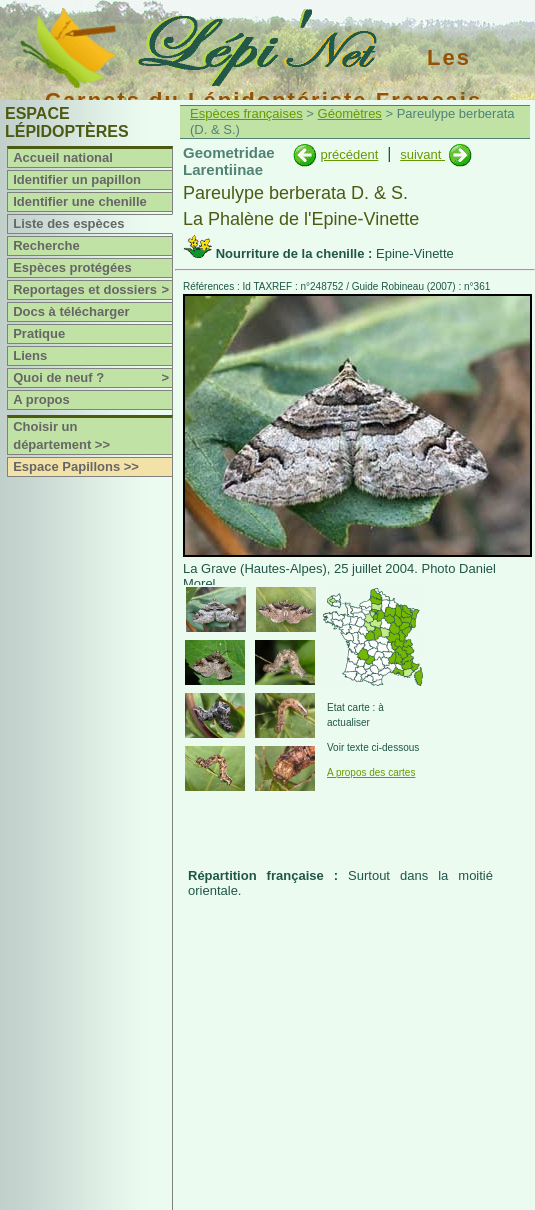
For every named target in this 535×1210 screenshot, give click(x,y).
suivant (422, 154)
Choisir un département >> (61, 435)
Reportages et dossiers (92, 290)
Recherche (46, 245)
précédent (349, 154)
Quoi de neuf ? (92, 378)
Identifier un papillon (77, 179)
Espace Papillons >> (76, 466)
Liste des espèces (68, 223)
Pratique (39, 333)
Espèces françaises (246, 113)
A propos (41, 399)
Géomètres (350, 113)
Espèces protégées (72, 267)
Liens (30, 355)
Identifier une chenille (80, 201)
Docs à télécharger (71, 311)
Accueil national (63, 157)
